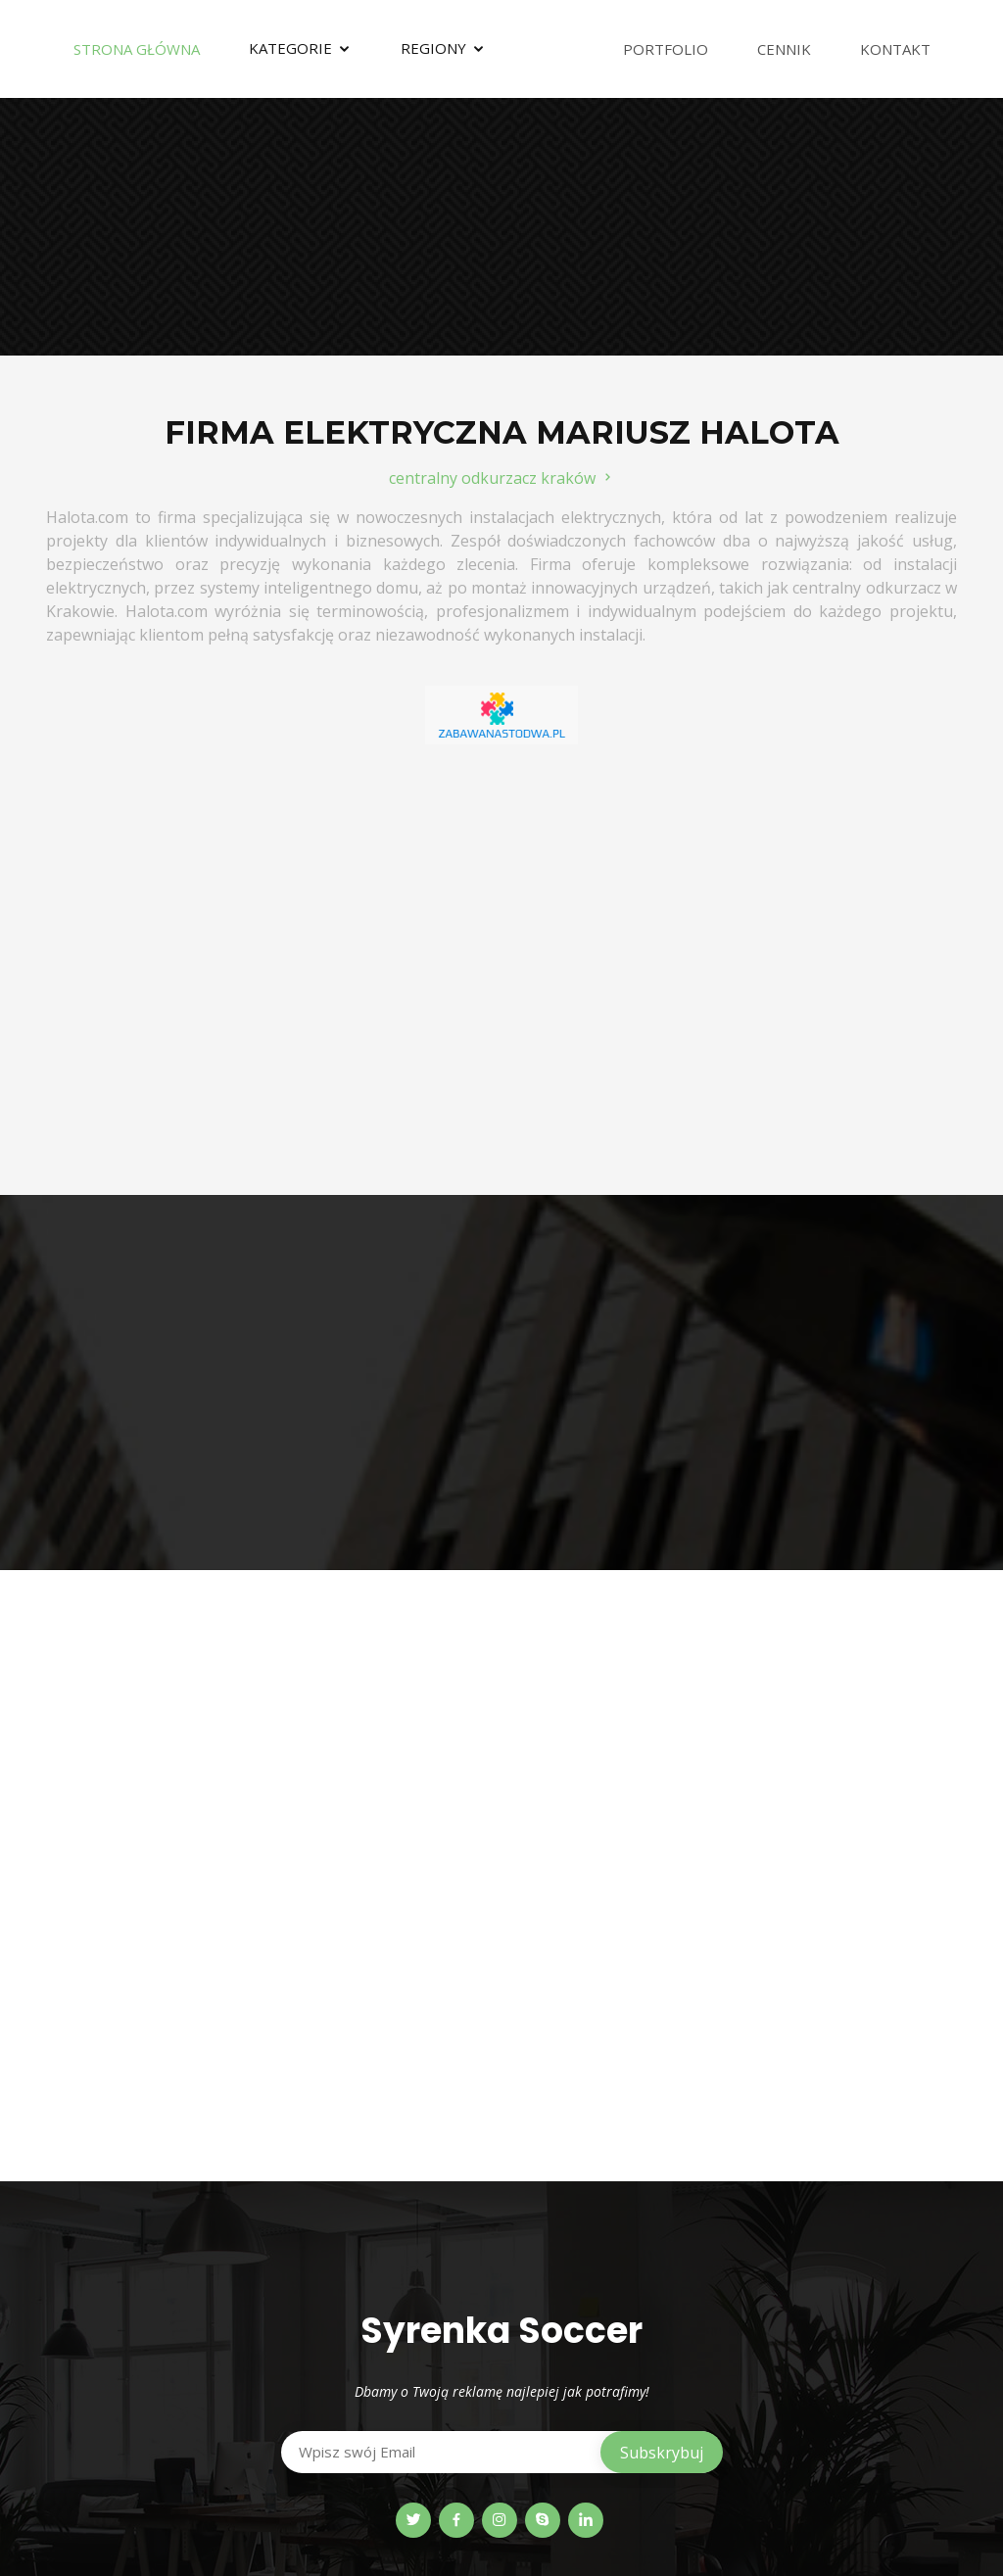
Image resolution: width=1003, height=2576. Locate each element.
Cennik (784, 49)
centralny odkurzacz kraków (502, 478)
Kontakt (895, 49)
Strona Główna (136, 49)
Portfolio (665, 49)
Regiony (433, 48)
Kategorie (290, 48)
